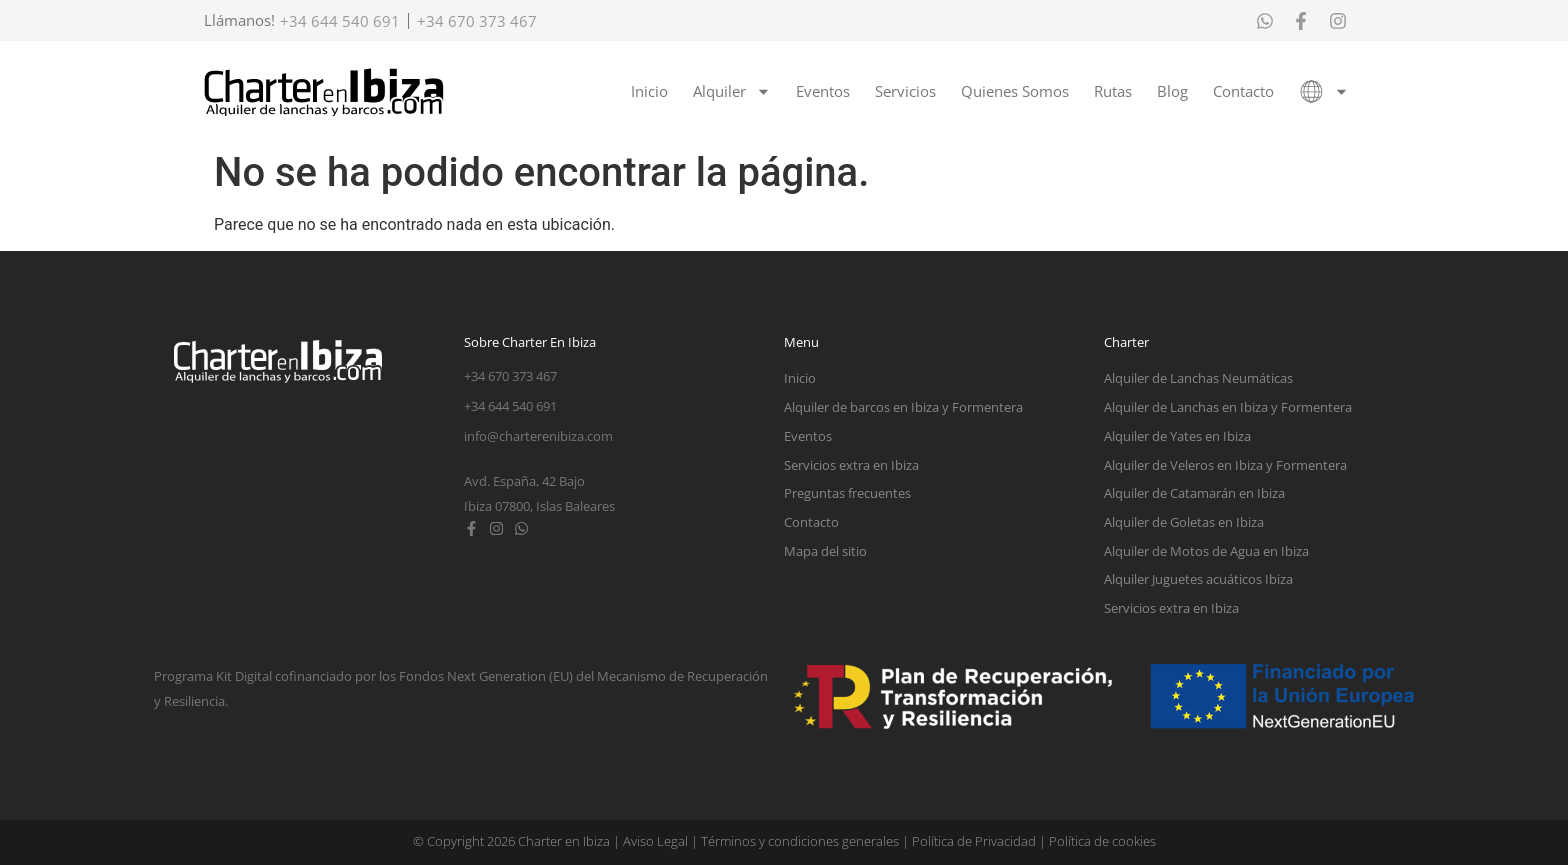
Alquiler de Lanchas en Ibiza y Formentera (1228, 407)
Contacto (1243, 91)
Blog (1172, 91)
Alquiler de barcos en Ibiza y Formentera (903, 407)
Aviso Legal (655, 841)
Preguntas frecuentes (847, 493)
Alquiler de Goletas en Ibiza (1184, 522)
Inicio (649, 91)
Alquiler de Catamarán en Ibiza (1194, 493)
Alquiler (732, 91)
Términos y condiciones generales (800, 841)
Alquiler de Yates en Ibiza (1177, 436)
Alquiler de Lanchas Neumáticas (1198, 378)
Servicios (905, 91)
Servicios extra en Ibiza (851, 465)
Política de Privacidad (974, 841)
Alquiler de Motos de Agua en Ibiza (1206, 551)
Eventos (823, 91)
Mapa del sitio (825, 551)
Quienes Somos (1015, 91)
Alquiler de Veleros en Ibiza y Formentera (1225, 465)
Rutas (1113, 91)
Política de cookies (1102, 841)
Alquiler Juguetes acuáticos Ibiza (1198, 579)
